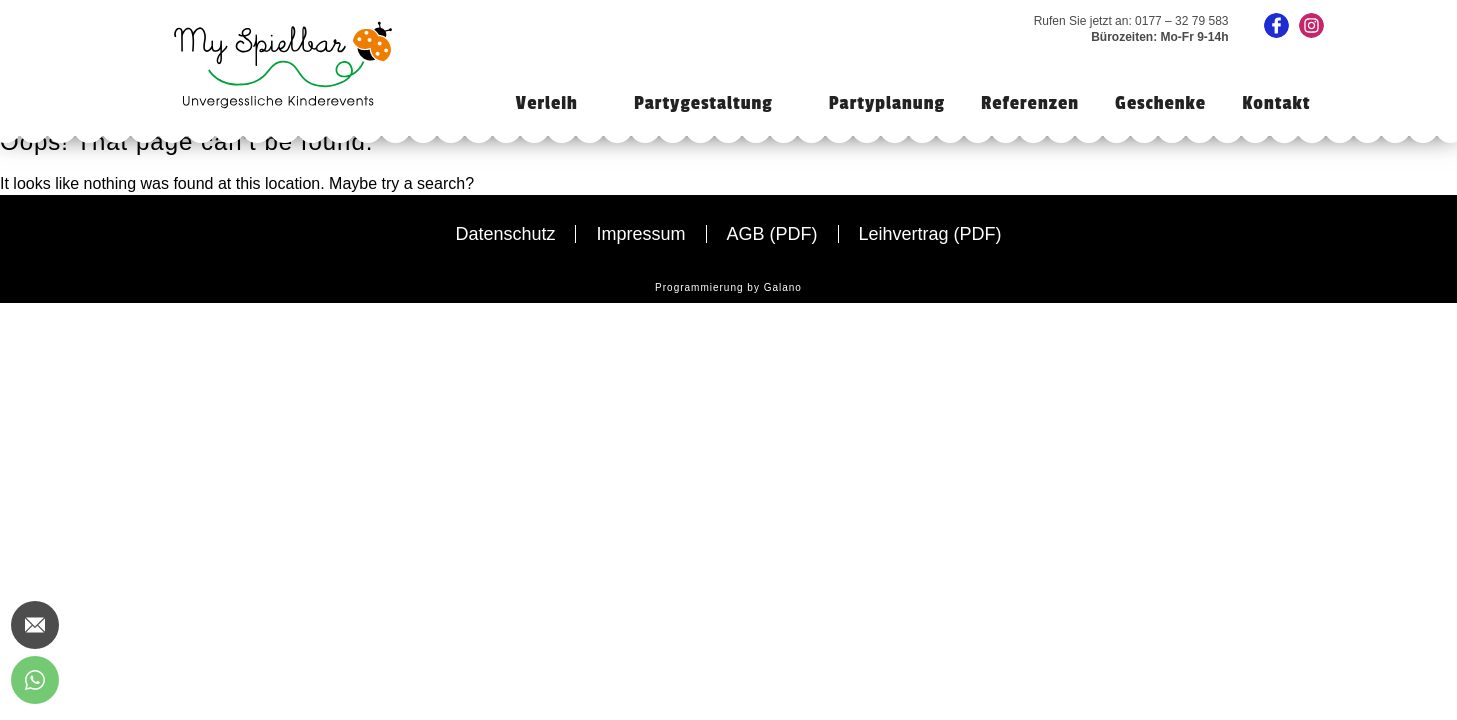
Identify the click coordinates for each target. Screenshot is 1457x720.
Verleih (547, 103)
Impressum (640, 234)
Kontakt (1276, 103)
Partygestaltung (703, 103)
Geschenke (1160, 103)
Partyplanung (887, 103)
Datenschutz (505, 234)
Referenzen (1030, 103)
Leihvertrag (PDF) (930, 234)
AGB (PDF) (772, 234)
